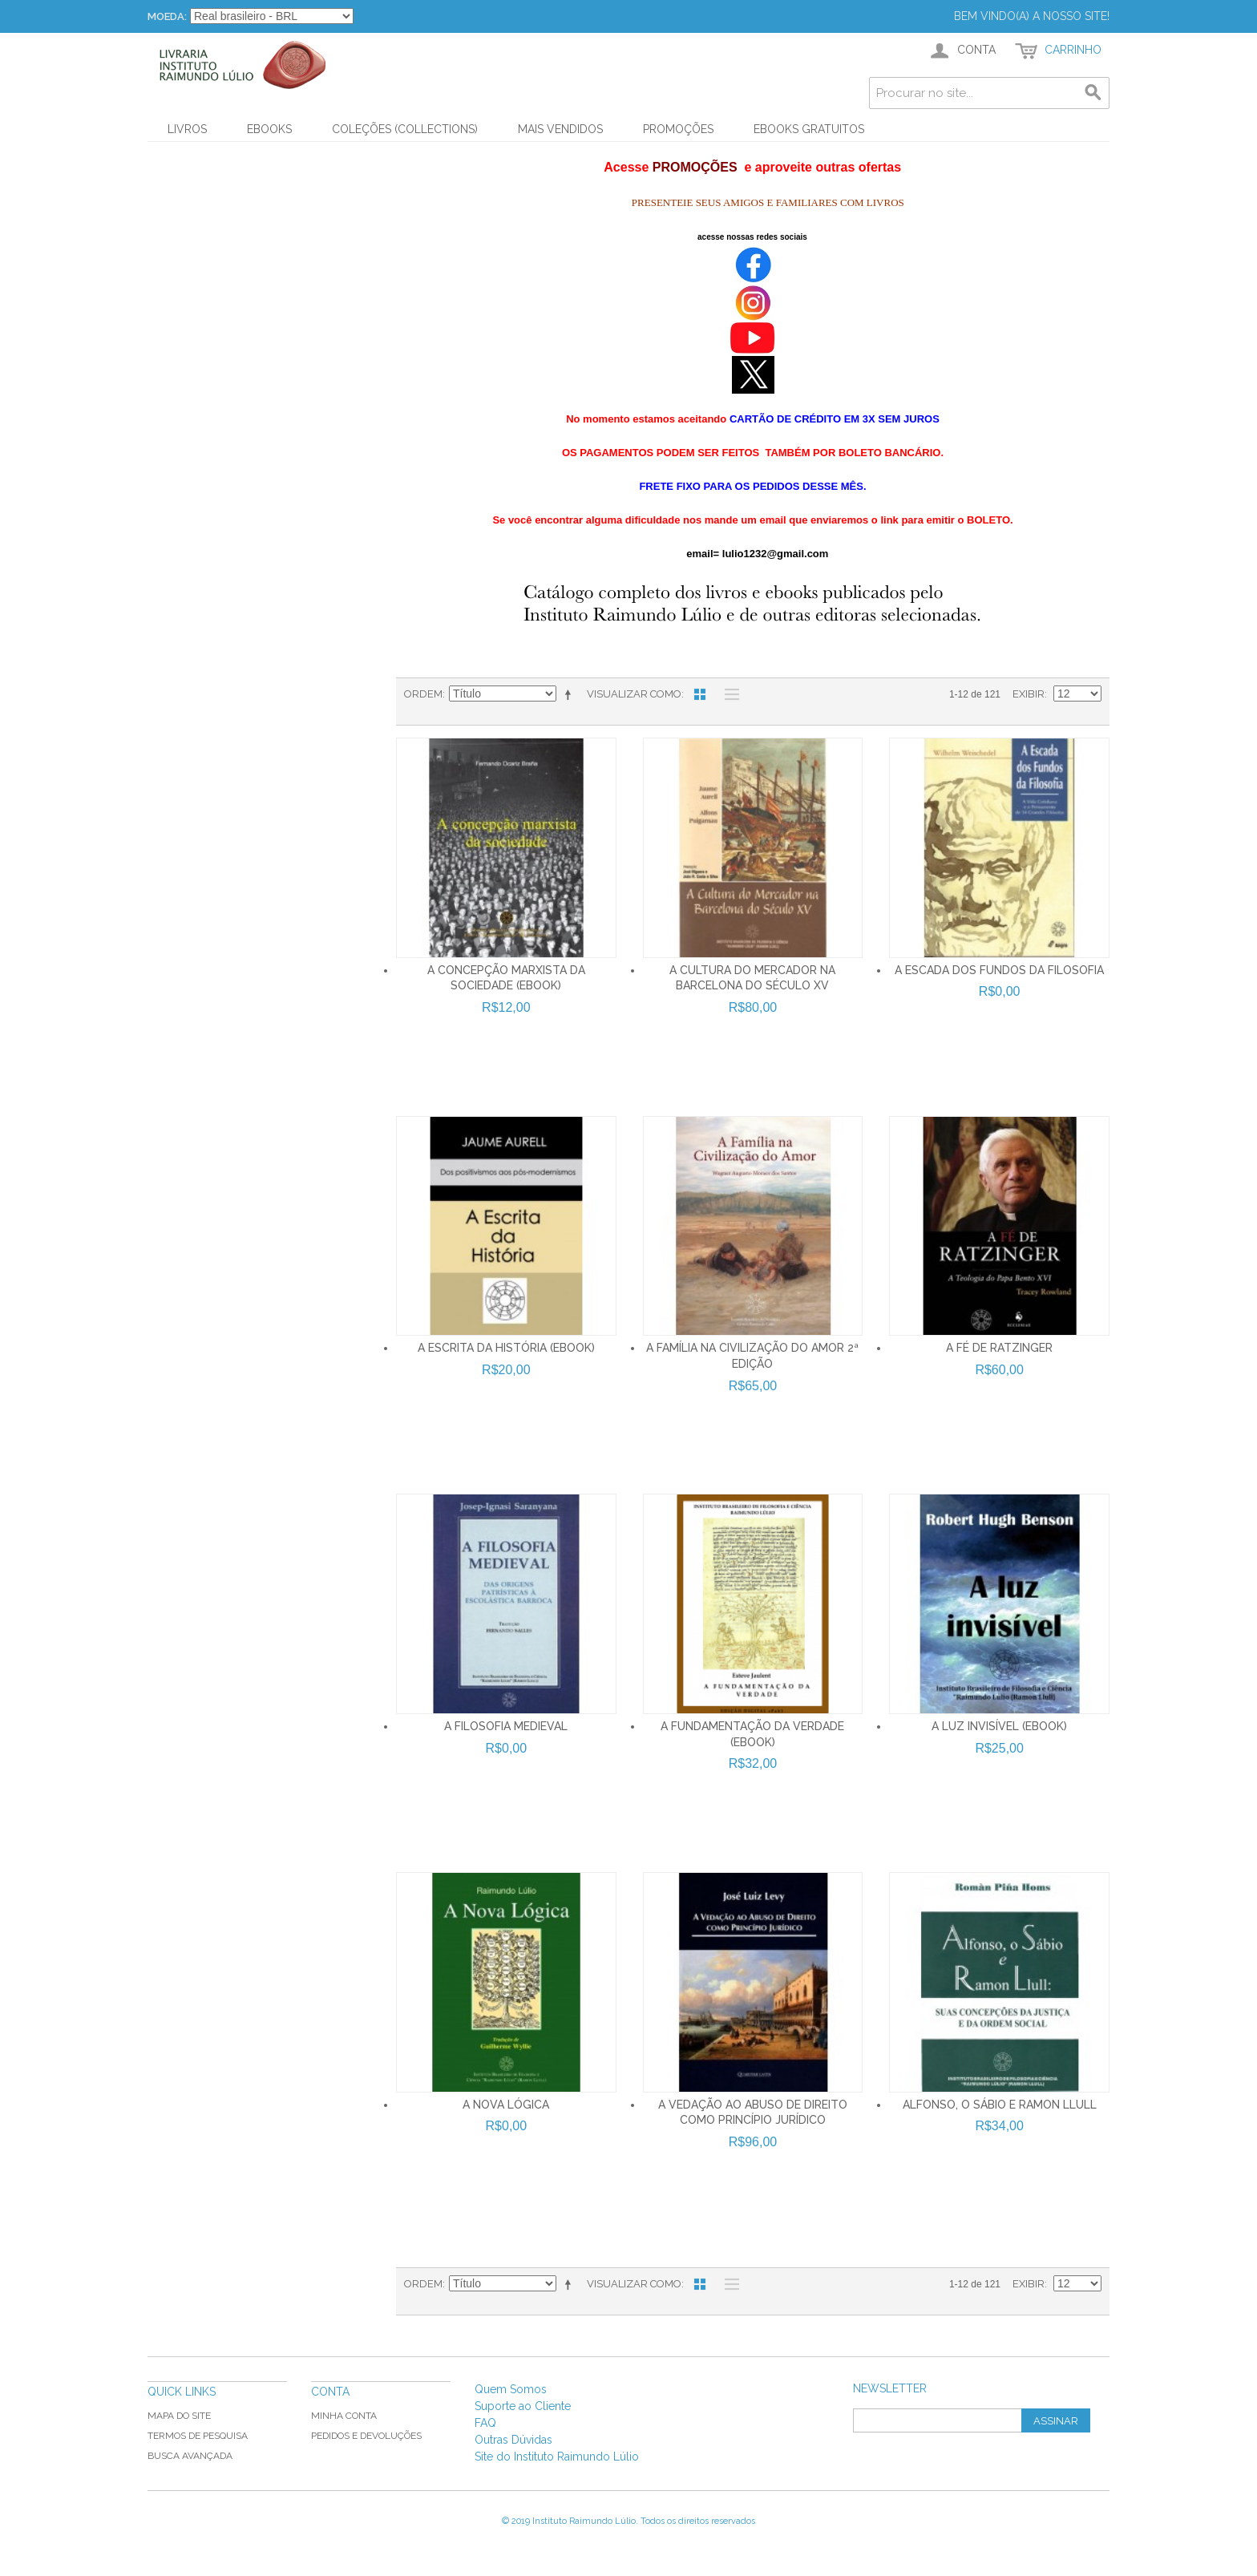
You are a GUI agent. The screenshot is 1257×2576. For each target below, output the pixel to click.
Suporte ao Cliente (523, 2406)
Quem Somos (511, 2389)
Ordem (423, 694)
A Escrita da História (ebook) (506, 1347)
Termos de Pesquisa (198, 2435)
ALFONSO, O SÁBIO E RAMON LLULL (1000, 2104)
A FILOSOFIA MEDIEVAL (506, 1726)
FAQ (485, 2422)
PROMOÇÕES (678, 129)
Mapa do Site (179, 2415)
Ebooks (269, 129)
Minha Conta (344, 2415)
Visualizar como (634, 694)
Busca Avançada (190, 2455)
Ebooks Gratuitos (809, 129)
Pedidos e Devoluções (366, 2435)
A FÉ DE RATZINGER (999, 1347)
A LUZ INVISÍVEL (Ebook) (999, 1726)
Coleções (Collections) (405, 129)
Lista (728, 694)
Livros (187, 129)
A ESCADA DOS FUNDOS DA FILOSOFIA (999, 970)
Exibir (1028, 694)
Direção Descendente (571, 694)
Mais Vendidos (560, 129)
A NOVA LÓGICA (506, 2104)
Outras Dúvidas (513, 2439)
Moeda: (167, 16)
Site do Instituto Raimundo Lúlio (557, 2456)
